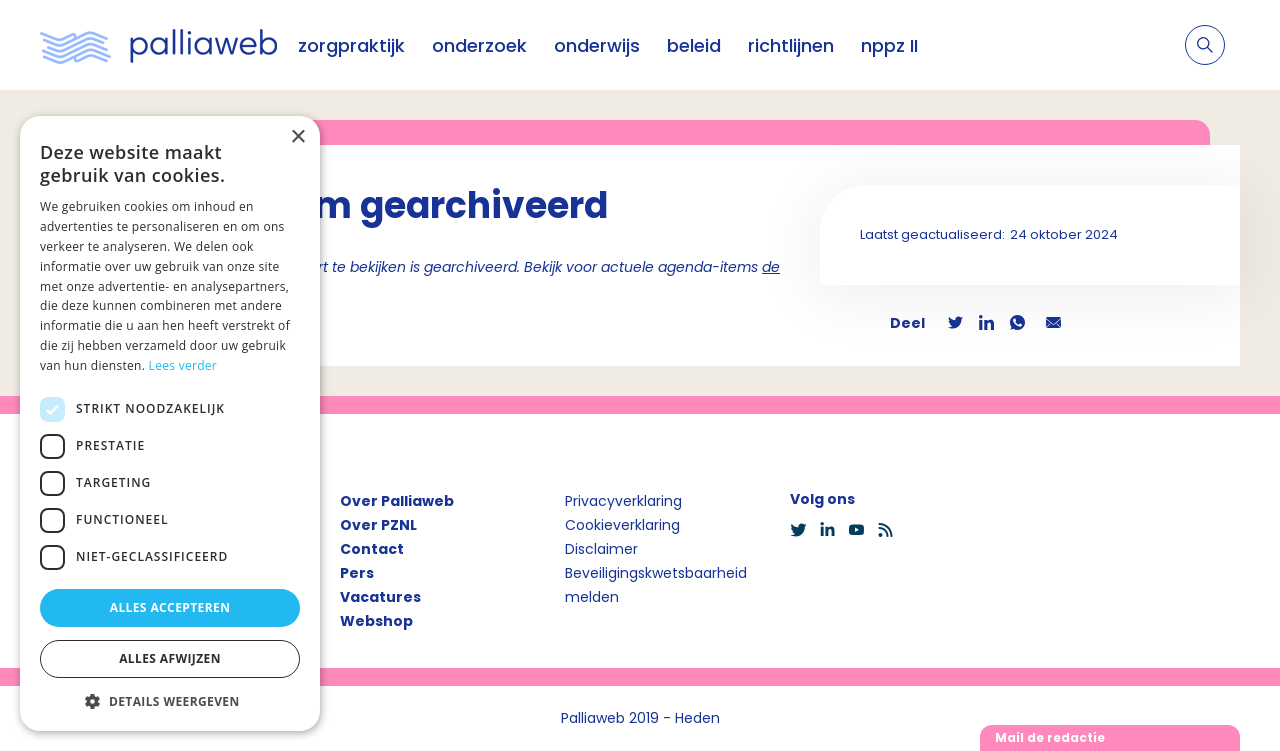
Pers (357, 573)
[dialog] (170, 423)
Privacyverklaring (623, 501)
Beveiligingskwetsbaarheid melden (656, 585)
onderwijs (597, 45)
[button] (170, 701)
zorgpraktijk (351, 45)
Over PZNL (378, 525)
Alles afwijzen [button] (170, 658)
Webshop (376, 621)
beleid (694, 45)
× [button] (297, 137)
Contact (372, 549)
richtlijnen (791, 45)
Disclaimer (601, 549)
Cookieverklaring (622, 525)
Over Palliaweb (397, 501)
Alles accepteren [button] (170, 607)
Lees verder (183, 365)
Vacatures (380, 597)
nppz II (889, 45)
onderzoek (479, 45)
